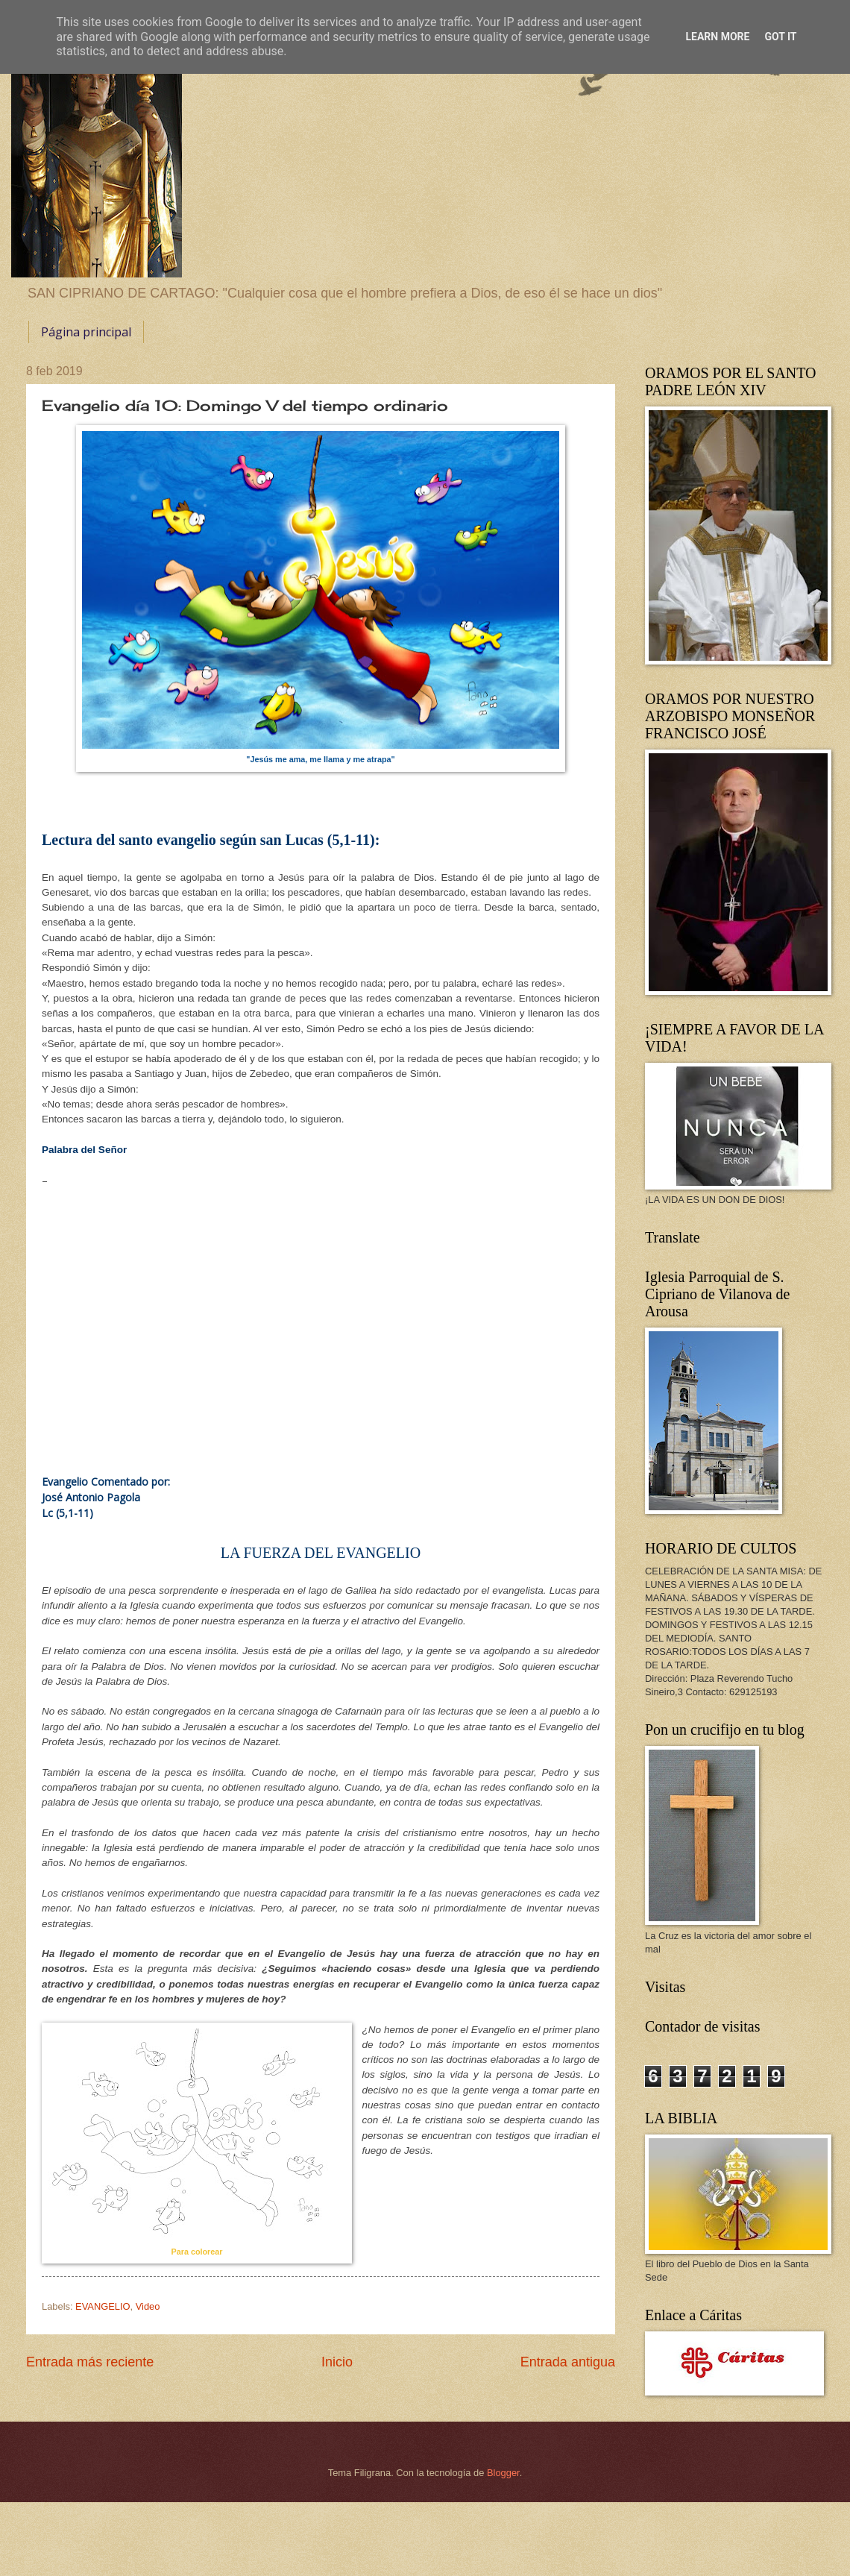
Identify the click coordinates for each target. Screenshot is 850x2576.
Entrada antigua (567, 2361)
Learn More (717, 37)
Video (148, 2306)
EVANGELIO (102, 2306)
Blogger (503, 2472)
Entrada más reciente (90, 2361)
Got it (780, 37)
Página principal (86, 332)
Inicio (337, 2361)
